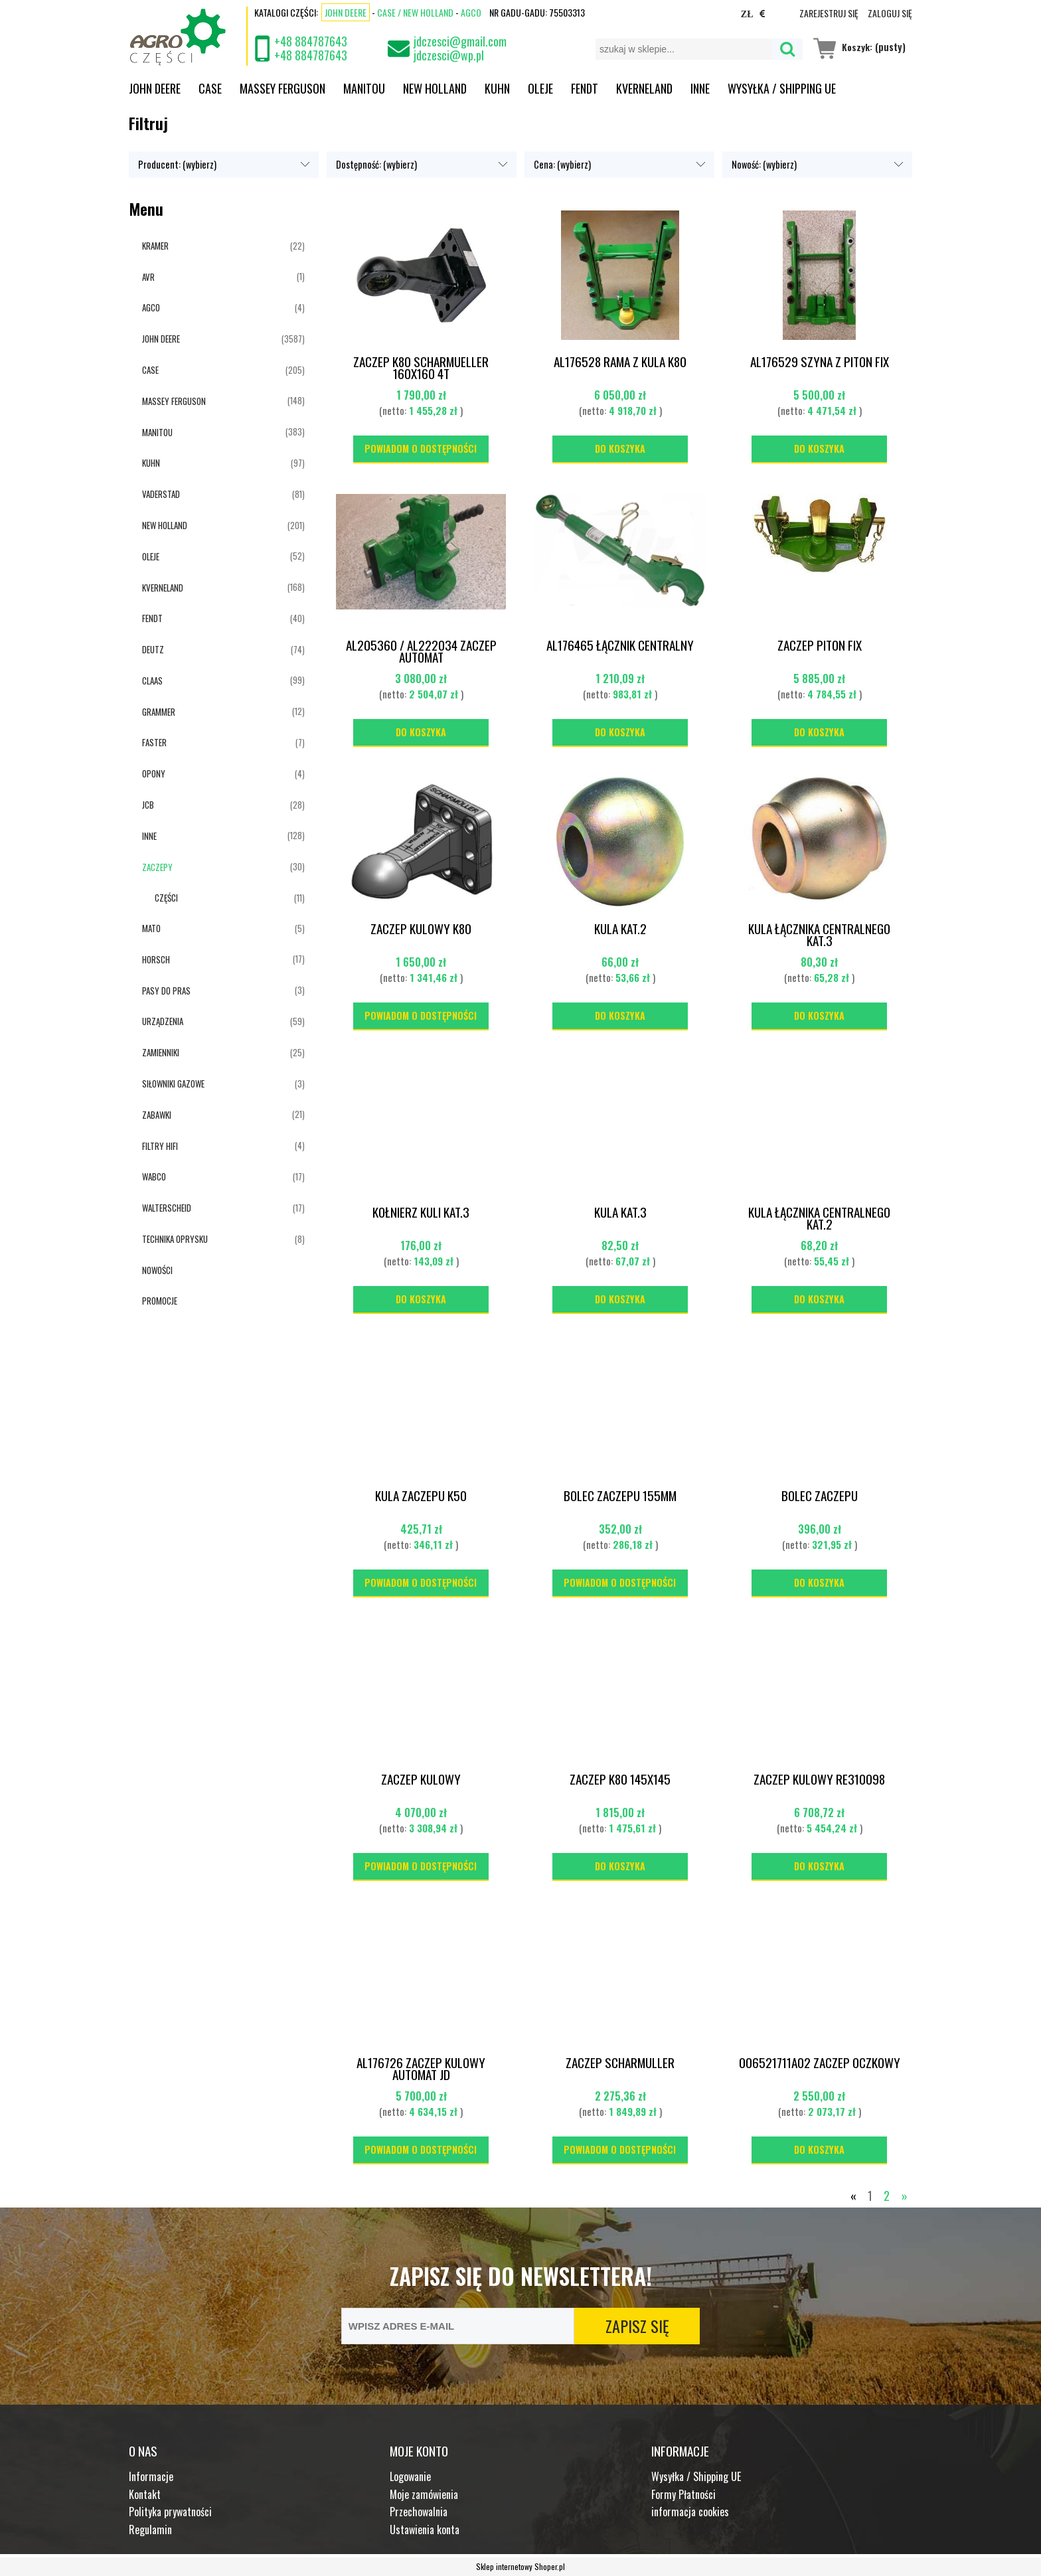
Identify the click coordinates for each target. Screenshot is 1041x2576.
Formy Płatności (683, 2494)
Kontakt (145, 2494)
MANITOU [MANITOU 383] (157, 432)
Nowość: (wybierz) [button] (764, 164)
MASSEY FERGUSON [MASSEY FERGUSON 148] (174, 401)
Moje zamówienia (424, 2494)
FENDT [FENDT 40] (152, 618)
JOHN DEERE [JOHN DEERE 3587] (161, 338)
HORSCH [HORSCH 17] (156, 959)
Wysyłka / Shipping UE (696, 2476)
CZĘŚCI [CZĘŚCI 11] (166, 897)
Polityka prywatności (170, 2512)
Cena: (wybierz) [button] (562, 164)
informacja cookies (690, 2512)
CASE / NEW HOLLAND (415, 12)
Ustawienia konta (424, 2529)
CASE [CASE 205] (150, 369)
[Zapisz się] (637, 2326)
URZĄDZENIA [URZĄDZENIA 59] (162, 1021)
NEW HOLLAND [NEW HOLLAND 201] (164, 525)
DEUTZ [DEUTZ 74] (153, 649)
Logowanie (410, 2476)
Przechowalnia (418, 2512)
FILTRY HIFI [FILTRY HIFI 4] (160, 1146)
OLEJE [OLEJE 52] (150, 556)
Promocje (159, 1300)
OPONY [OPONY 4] (153, 773)
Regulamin (150, 2529)
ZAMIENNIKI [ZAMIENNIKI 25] (160, 1052)
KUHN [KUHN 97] (151, 462)
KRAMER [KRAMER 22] (155, 245)
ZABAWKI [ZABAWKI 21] (156, 1114)
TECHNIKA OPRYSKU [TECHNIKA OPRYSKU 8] (175, 1239)
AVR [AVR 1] (148, 276)
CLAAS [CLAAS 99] (152, 680)
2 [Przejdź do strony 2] (887, 2195)
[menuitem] (164, 88)
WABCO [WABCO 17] (154, 1176)
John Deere (345, 12)
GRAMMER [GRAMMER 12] (158, 711)
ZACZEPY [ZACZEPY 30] (157, 867)
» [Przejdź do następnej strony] (905, 2195)
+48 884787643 (310, 41)
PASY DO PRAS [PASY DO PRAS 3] (166, 990)
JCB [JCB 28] (148, 804)
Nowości (157, 1270)
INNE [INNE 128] (149, 836)
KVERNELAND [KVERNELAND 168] (162, 587)
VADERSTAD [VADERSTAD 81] (161, 494)
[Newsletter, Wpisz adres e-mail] (457, 2326)
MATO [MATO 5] (151, 928)
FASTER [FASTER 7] (154, 742)
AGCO (471, 12)
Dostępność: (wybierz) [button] (376, 164)
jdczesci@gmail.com (460, 41)
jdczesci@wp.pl (449, 55)
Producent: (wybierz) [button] (177, 164)
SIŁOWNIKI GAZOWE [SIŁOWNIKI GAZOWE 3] (173, 1083)
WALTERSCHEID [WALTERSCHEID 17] (166, 1207)
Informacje (151, 2476)
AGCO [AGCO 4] (151, 307)
